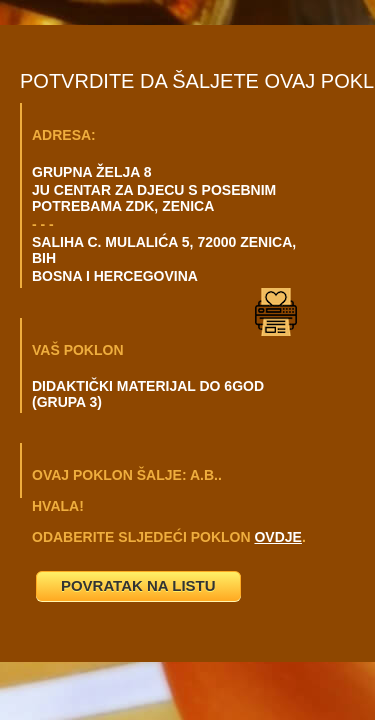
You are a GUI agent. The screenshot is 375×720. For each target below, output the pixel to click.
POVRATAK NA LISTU (138, 585)
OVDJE (277, 537)
